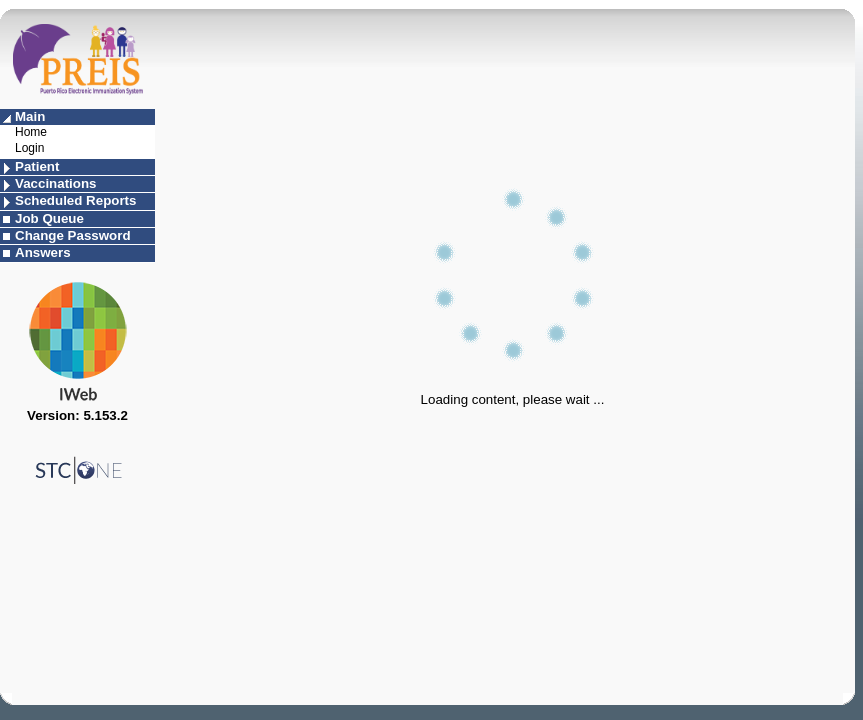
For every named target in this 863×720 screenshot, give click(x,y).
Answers (43, 252)
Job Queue (49, 218)
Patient (37, 166)
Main (30, 116)
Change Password (73, 235)
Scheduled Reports (75, 200)
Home (31, 132)
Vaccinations (56, 183)
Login (29, 148)
